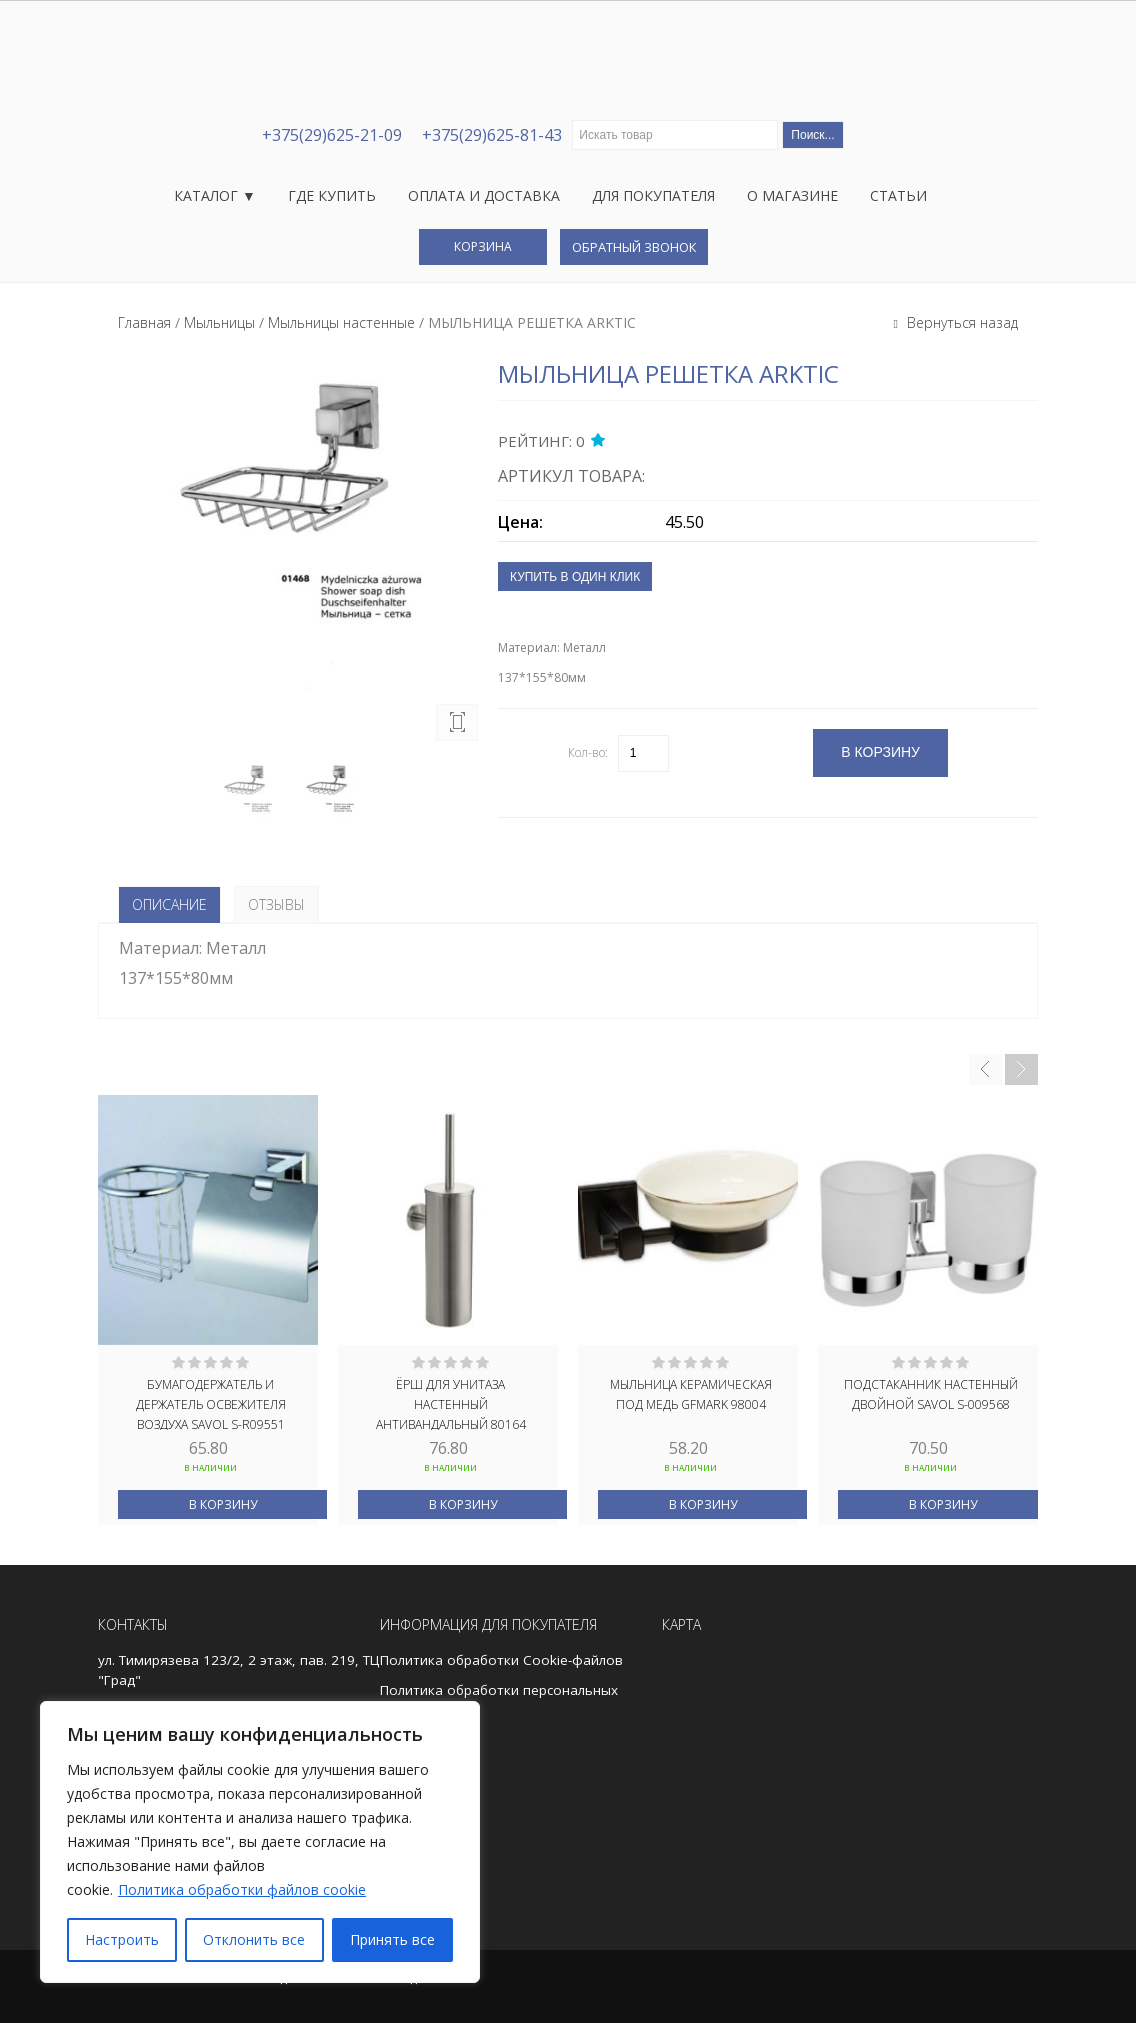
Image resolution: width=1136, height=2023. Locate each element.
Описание (169, 904)
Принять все (392, 1939)
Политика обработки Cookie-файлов (501, 1660)
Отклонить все (254, 1939)
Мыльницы (219, 322)
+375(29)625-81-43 (492, 135)
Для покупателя (653, 195)
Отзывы (276, 904)
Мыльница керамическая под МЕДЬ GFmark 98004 (691, 1394)
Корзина (483, 246)
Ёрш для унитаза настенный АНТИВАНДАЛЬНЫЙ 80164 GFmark (451, 1403)
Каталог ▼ (215, 195)
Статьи (898, 195)
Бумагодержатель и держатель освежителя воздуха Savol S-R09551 (211, 1403)
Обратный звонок (634, 247)
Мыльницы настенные (341, 322)
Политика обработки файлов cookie (242, 1889)
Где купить (332, 195)
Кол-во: (588, 752)
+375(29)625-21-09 (332, 135)
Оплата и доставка (484, 195)
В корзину (223, 1504)
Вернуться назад (960, 322)
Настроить (122, 1939)
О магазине (792, 195)
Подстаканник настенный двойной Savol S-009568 (931, 1394)
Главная (144, 322)
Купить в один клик (575, 577)
